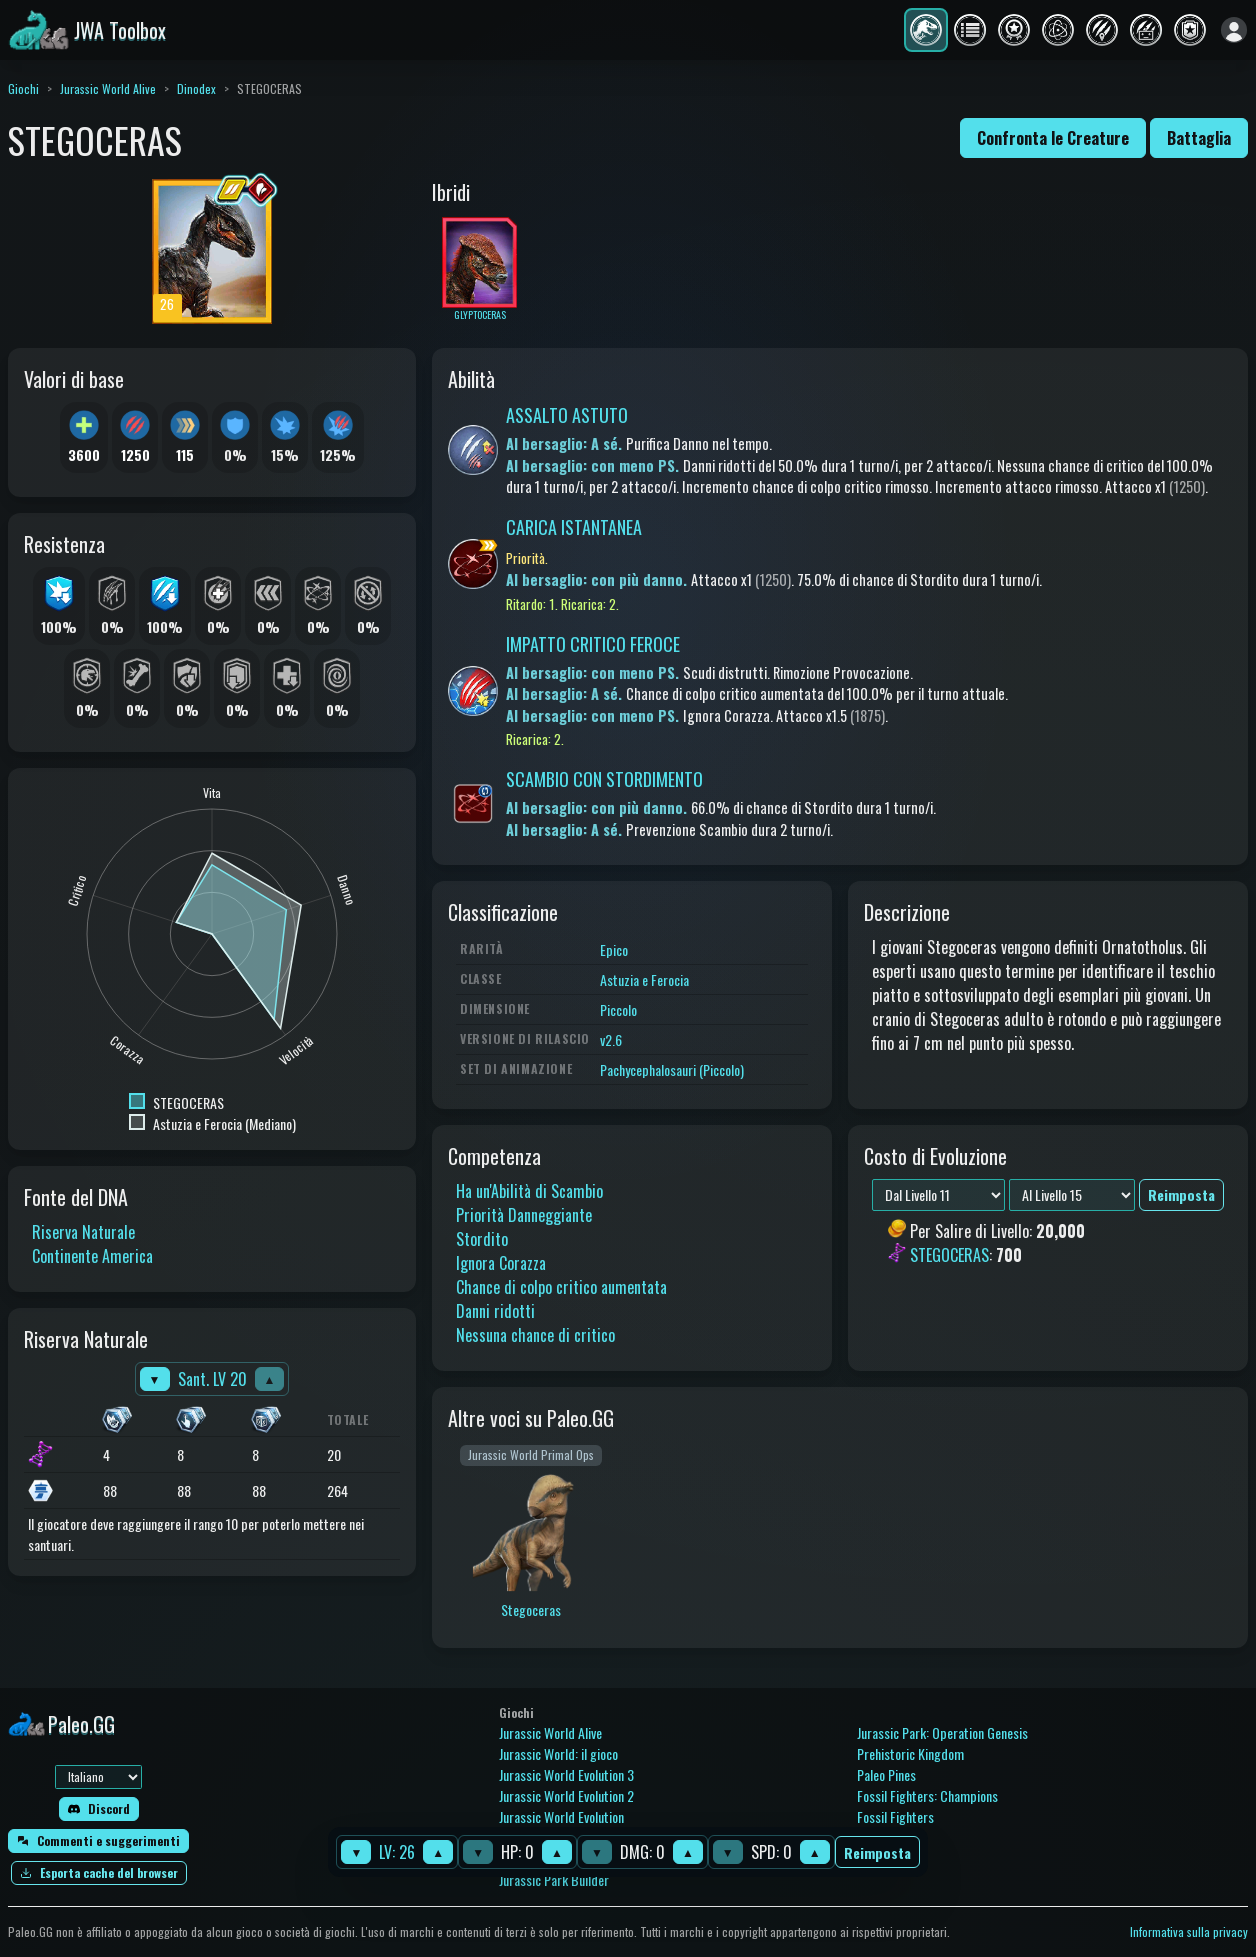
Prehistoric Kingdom (910, 1753)
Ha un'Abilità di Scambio (529, 1191)
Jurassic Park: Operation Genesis (942, 1732)
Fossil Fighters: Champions (927, 1795)
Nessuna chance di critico (535, 1335)
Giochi (23, 88)
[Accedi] (1234, 30)
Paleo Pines (886, 1774)
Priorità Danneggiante (524, 1215)
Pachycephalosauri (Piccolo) (672, 1069)
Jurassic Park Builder (554, 1879)
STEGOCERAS (949, 1256)
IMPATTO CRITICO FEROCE (593, 644)
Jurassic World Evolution (561, 1816)
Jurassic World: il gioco (558, 1753)
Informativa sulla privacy (1189, 1931)
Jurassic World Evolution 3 (566, 1774)
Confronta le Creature (1053, 138)
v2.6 (611, 1039)
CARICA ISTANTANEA (574, 527)
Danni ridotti (495, 1311)
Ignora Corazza (501, 1263)
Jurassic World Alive (108, 88)
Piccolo (618, 1009)
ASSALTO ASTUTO (567, 415)
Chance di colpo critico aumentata (561, 1287)
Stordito (482, 1239)
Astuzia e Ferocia (644, 979)
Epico (614, 949)
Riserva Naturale (83, 1232)
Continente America (92, 1256)
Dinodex (196, 88)
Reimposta (877, 1852)
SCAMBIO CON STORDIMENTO (604, 779)
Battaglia (1199, 138)
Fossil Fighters (895, 1816)
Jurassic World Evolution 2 (566, 1795)
